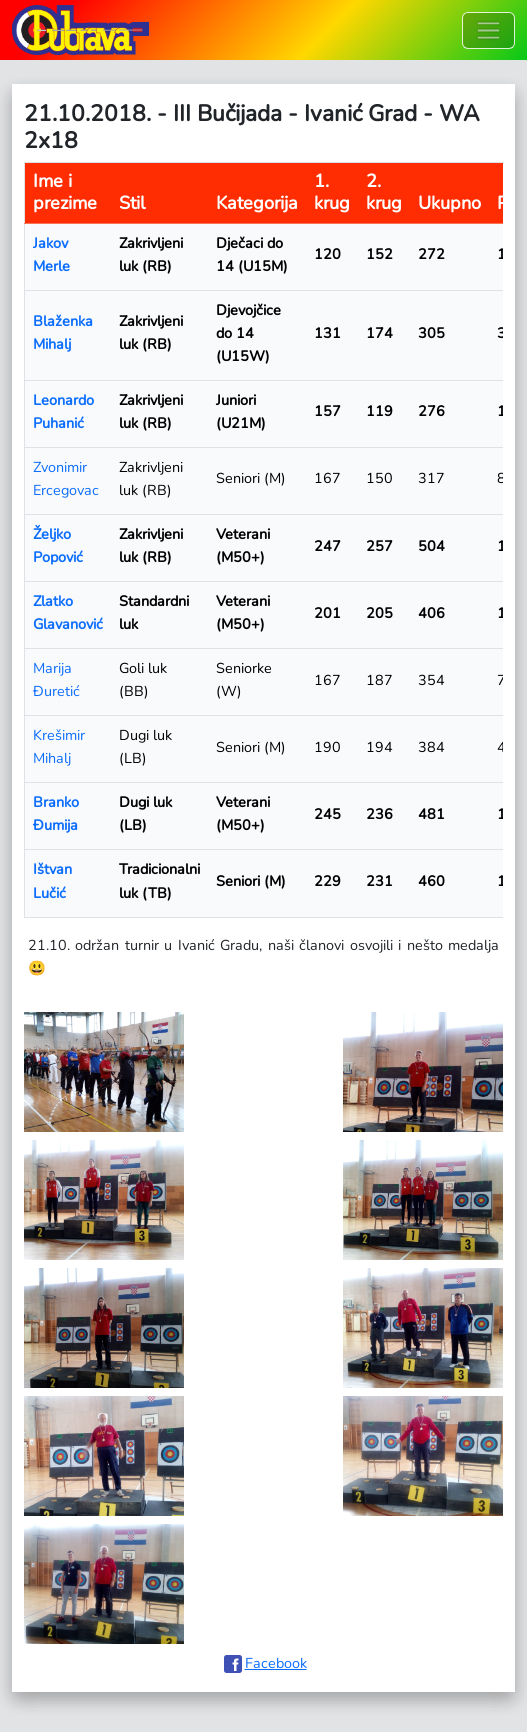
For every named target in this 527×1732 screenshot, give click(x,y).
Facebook (276, 1663)
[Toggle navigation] (488, 30)
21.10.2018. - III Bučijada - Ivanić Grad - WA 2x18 (251, 127)
